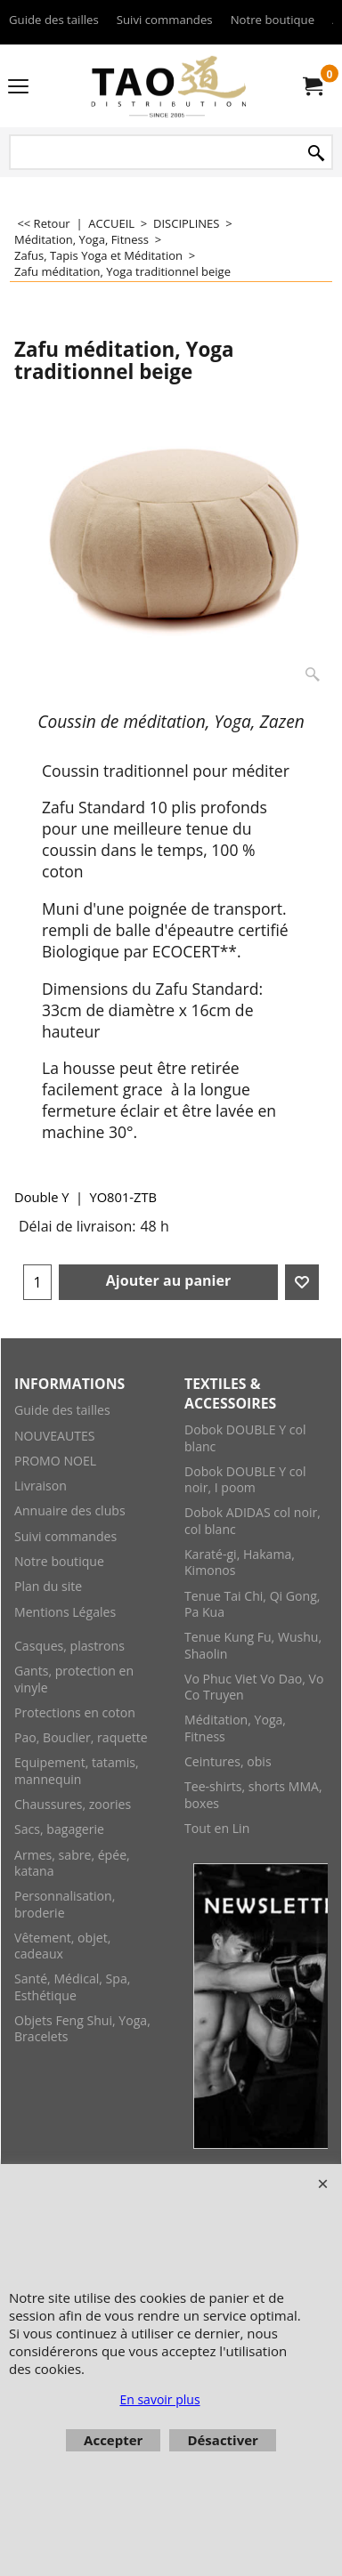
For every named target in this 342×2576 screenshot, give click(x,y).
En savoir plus (159, 2399)
